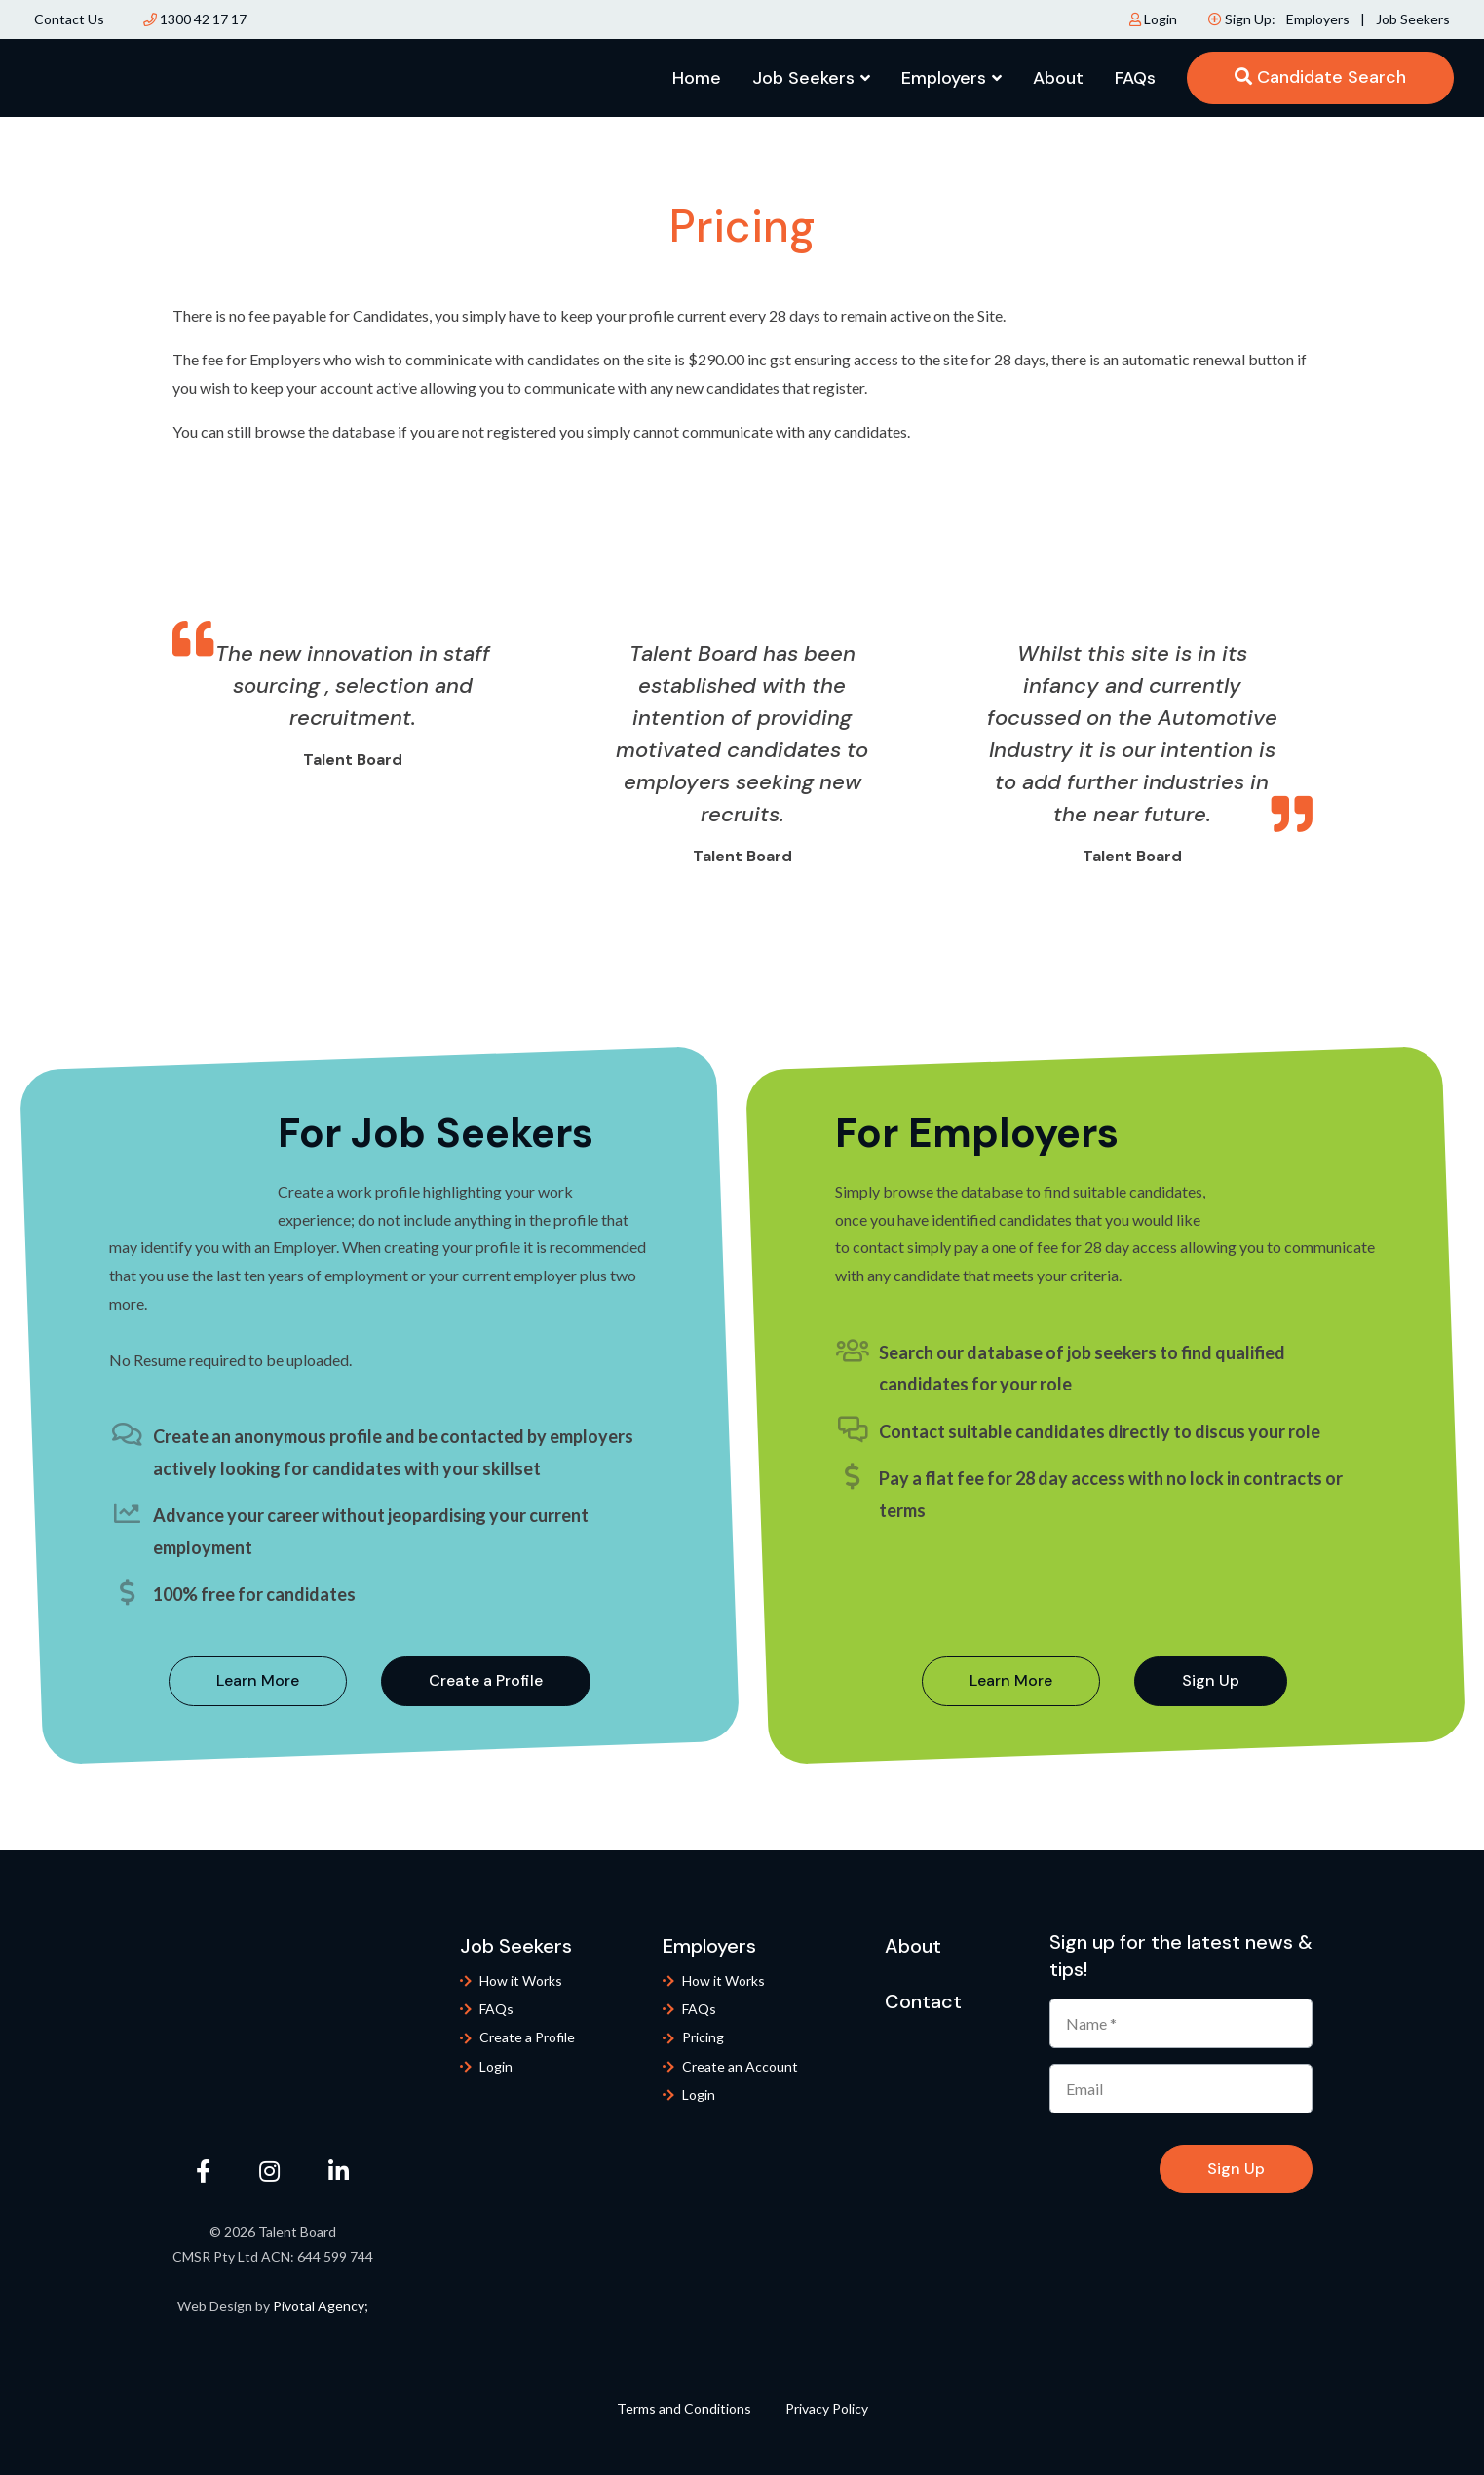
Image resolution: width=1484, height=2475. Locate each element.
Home (696, 78)
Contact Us (69, 19)
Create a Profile (486, 1680)
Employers (1319, 19)
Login (1153, 19)
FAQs (1135, 78)
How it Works (520, 1980)
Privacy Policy (826, 2408)
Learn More (257, 1680)
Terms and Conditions (684, 2408)
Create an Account (740, 2066)
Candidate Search (1320, 77)
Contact (923, 2001)
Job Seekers (1413, 19)
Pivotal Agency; (320, 2306)
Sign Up (1210, 1680)
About (1058, 78)
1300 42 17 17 (195, 19)
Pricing (703, 2037)
